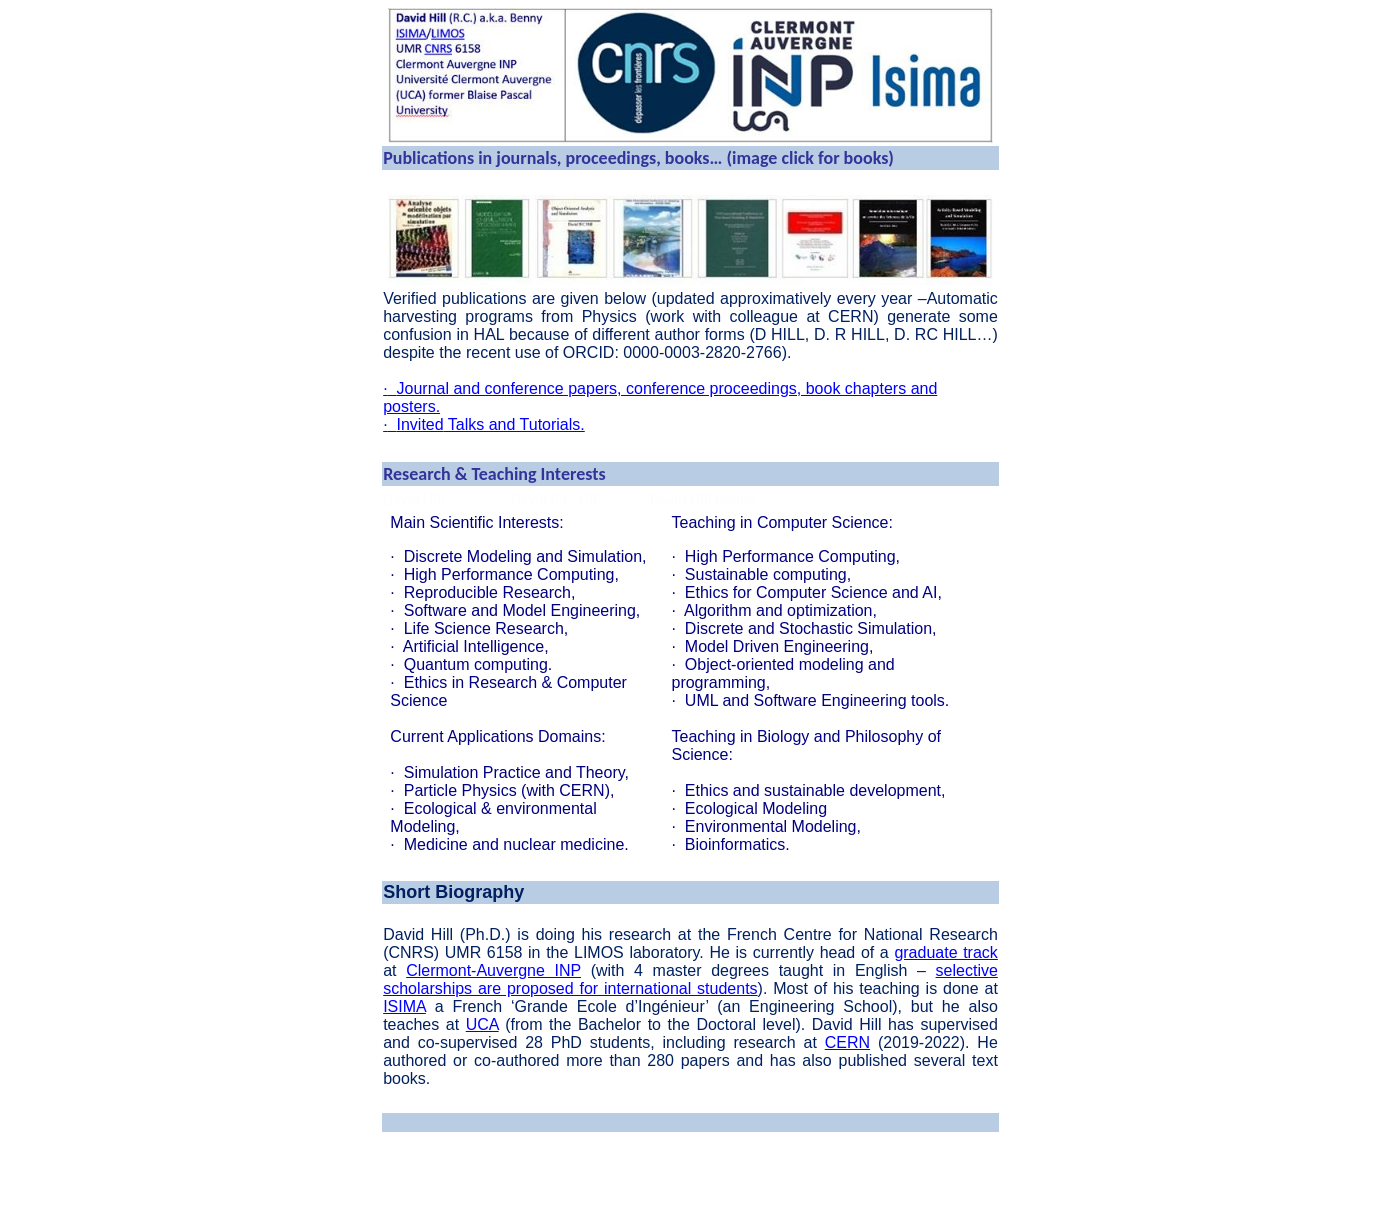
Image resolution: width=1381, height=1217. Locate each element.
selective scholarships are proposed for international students (690, 979)
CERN (847, 1042)
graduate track (945, 952)
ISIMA (404, 1006)
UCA (482, 1024)
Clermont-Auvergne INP (493, 970)
